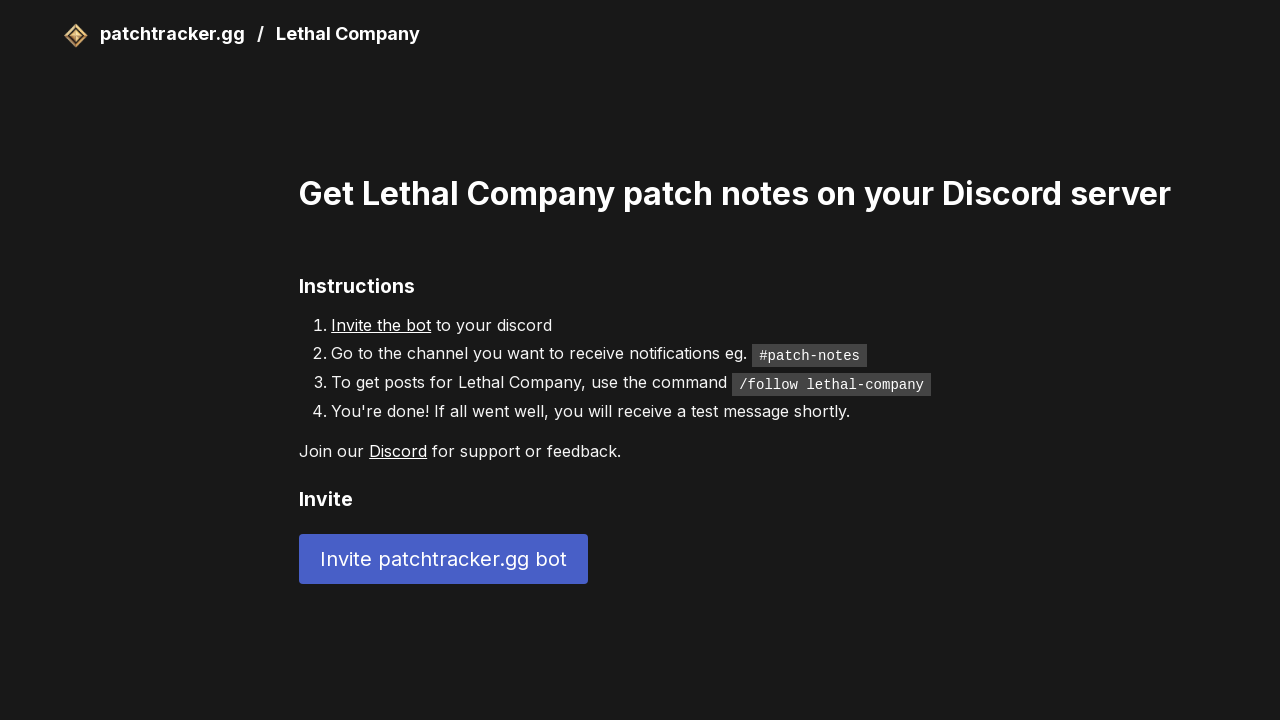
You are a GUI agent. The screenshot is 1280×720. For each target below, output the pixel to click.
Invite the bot (381, 325)
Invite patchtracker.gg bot (443, 557)
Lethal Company (348, 33)
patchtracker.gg (156, 33)
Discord (398, 449)
